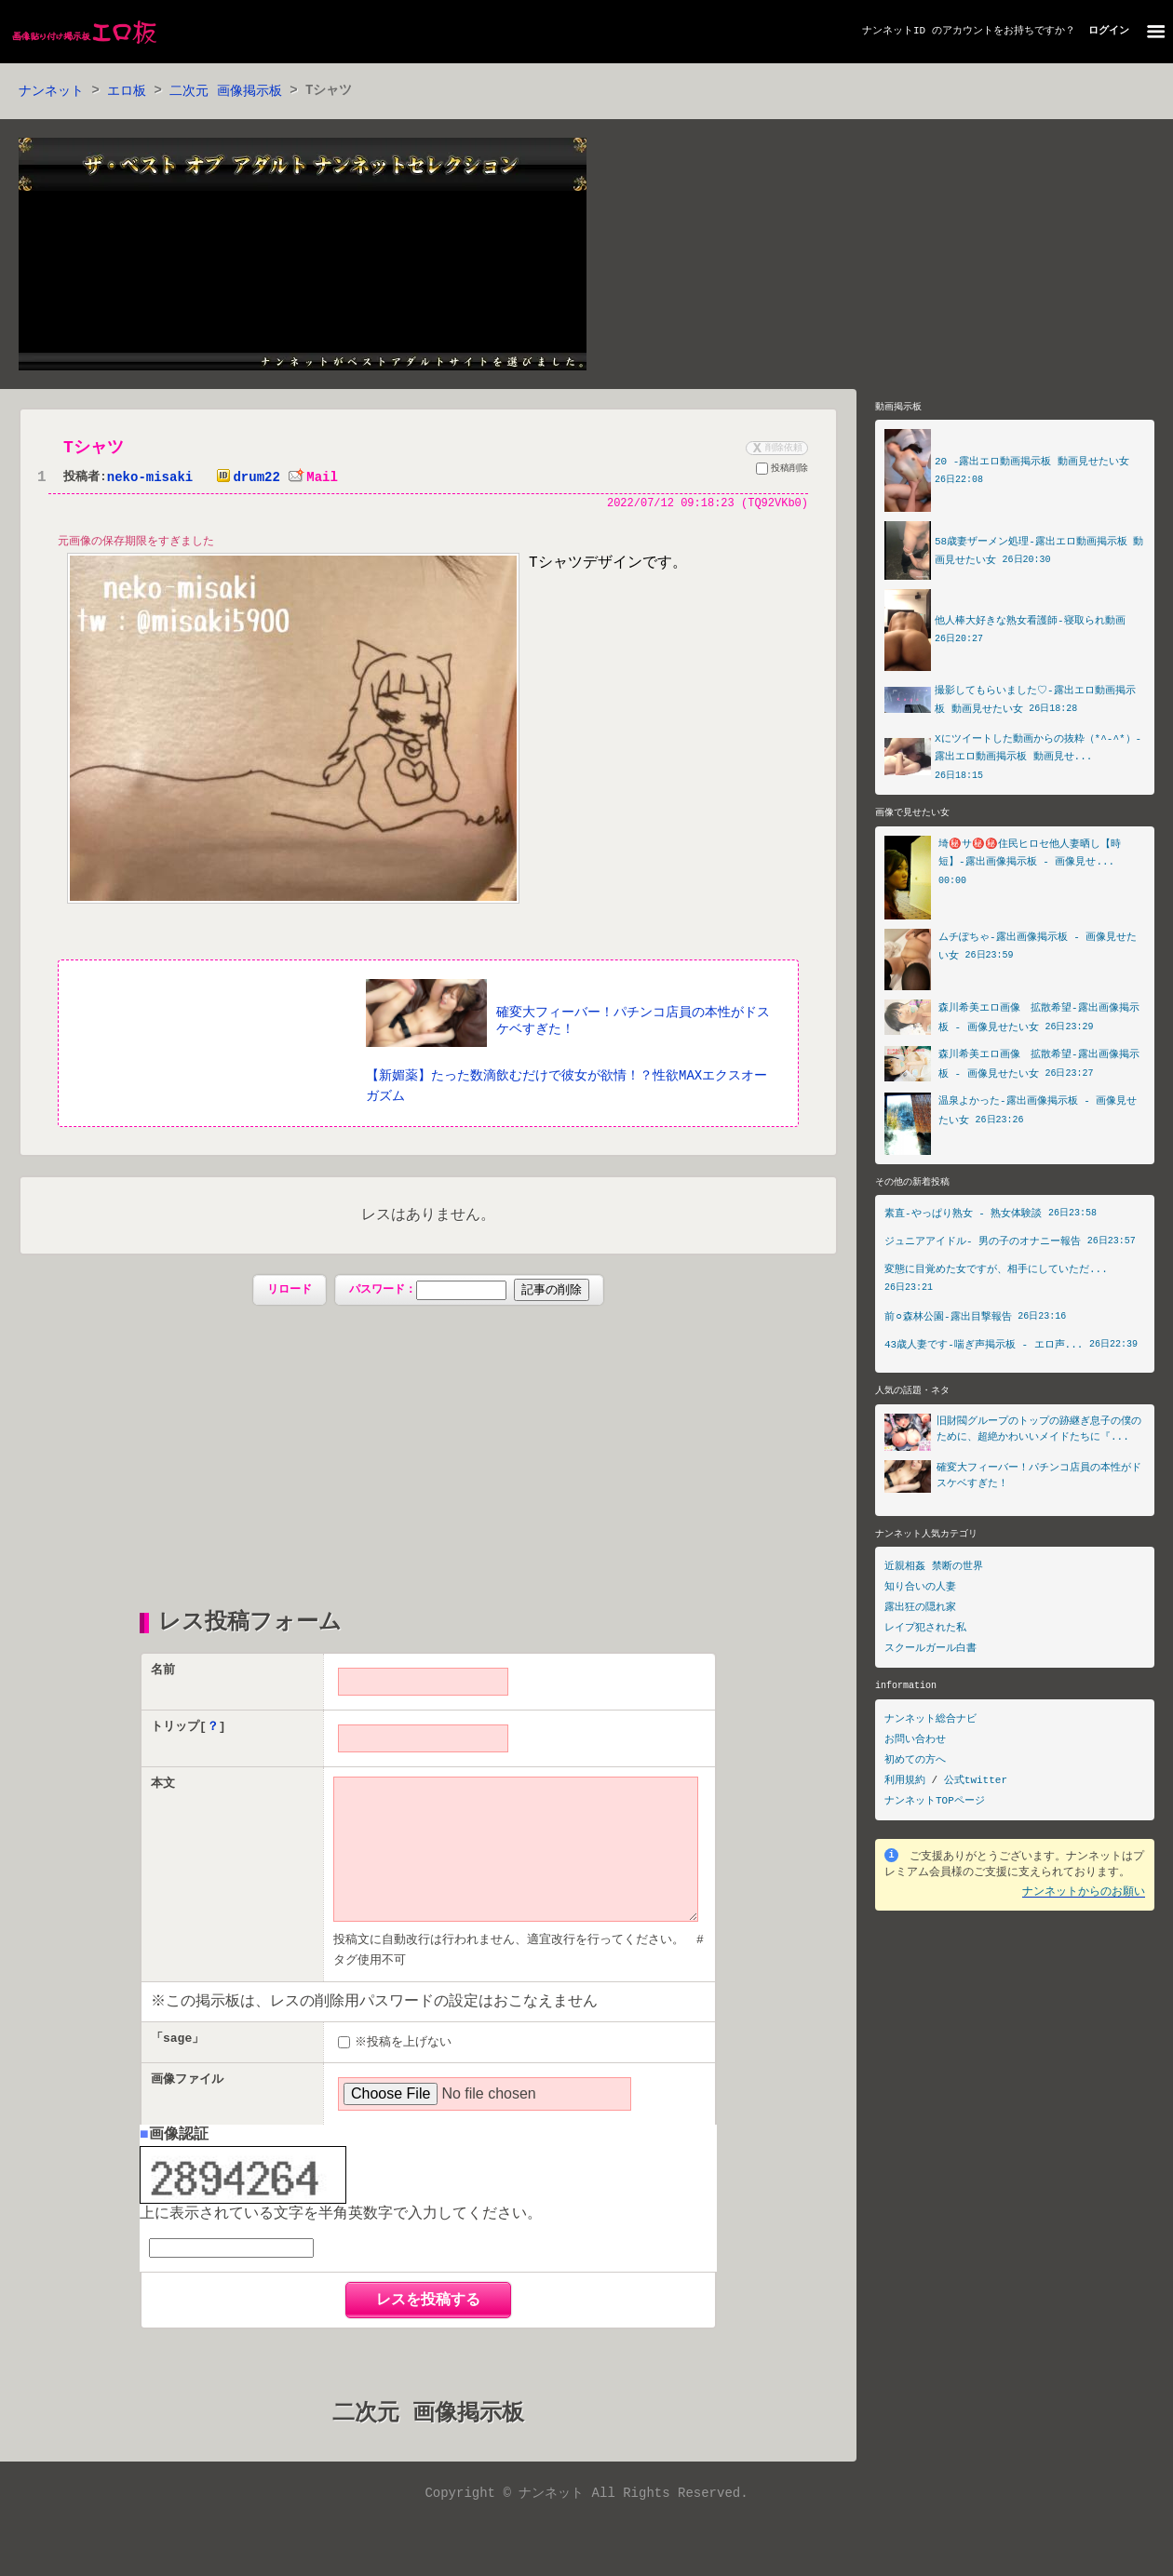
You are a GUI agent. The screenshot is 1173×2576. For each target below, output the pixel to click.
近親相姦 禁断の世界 (933, 1571)
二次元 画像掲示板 (225, 92)
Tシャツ (93, 448)
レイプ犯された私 (925, 1633)
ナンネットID (893, 31)
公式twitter (975, 1785)
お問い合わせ (915, 1744)
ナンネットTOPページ (934, 1806)
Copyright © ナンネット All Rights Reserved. (586, 2527)
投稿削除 (782, 471)
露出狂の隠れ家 (920, 1612)
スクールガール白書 (930, 1653)
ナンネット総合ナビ (930, 1724)
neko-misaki (150, 479)
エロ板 (126, 92)
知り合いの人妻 (920, 1592)
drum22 (244, 479)
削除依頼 (775, 448)
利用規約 (904, 1785)
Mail (313, 479)
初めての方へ (915, 1765)
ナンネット (51, 92)
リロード (289, 1292)
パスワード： (468, 1292)
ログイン (1108, 31)
